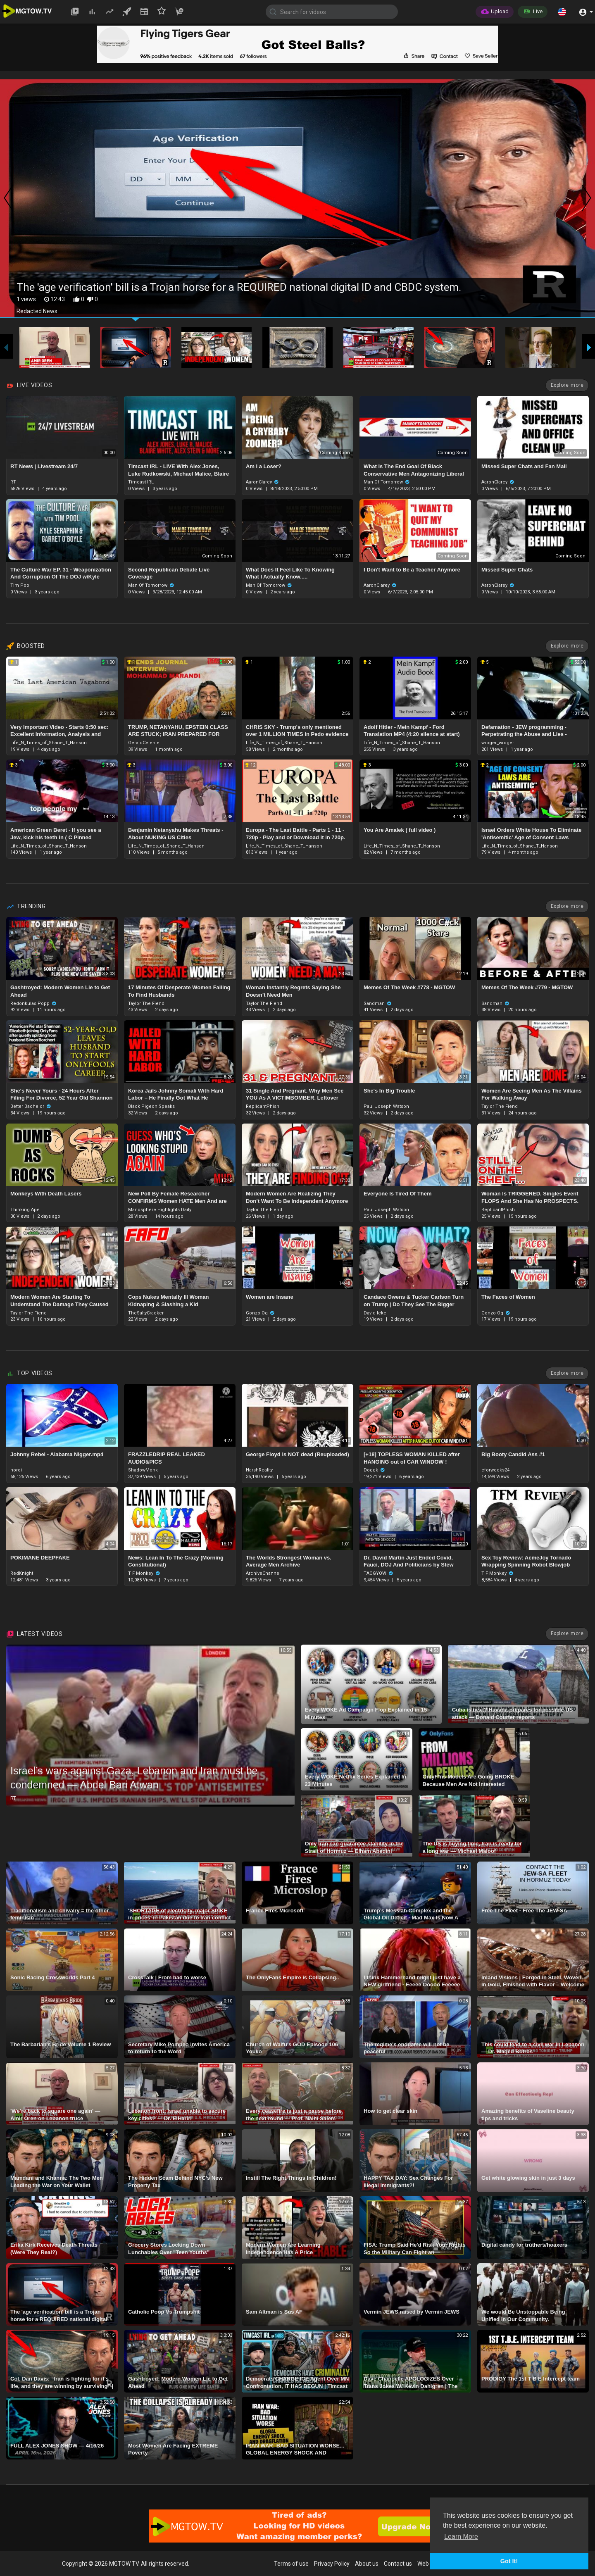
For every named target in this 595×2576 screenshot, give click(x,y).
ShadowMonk (143, 1470)
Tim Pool (20, 585)
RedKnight (21, 1573)
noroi (16, 1470)
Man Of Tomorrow (387, 482)
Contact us (398, 2563)
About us (366, 2563)
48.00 (342, 765)
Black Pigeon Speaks (151, 1106)
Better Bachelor (30, 1106)
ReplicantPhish (262, 1106)
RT (13, 482)
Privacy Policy (332, 2563)
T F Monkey (144, 1573)
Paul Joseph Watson (386, 1106)
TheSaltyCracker (146, 1313)
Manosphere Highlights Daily (159, 1209)
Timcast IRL (141, 482)
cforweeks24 (495, 1470)
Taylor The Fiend (146, 1003)
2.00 (461, 662)
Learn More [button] (461, 2536)
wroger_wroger (497, 742)
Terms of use (291, 2563)
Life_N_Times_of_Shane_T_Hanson (48, 742)
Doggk (374, 1470)
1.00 (108, 662)
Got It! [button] (509, 2561)
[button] (562, 11)
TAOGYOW (378, 1573)
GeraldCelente (143, 742)
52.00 (578, 662)
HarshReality (259, 1470)
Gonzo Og (260, 1313)
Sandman (378, 1003)
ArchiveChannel (263, 1573)
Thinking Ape (25, 1209)
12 (250, 765)
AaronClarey (262, 482)
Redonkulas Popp (33, 1003)
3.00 (108, 765)
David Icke (375, 1313)
